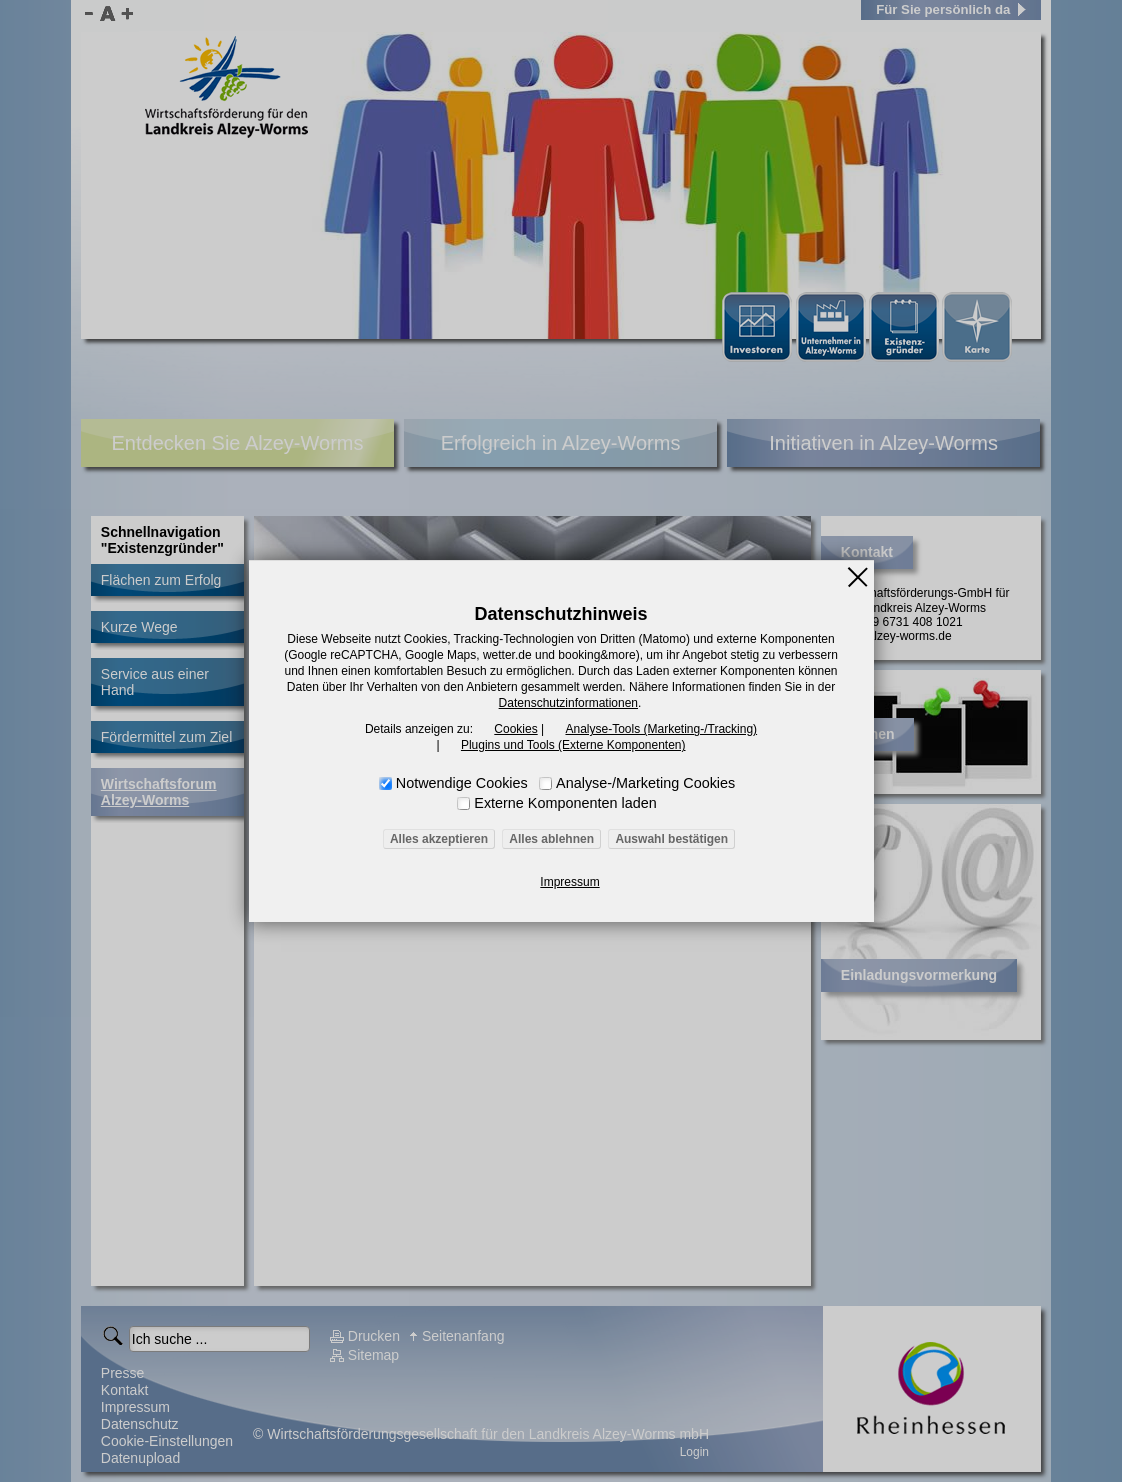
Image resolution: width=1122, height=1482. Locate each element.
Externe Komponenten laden (565, 803)
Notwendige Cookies (462, 783)
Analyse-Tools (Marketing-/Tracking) (661, 729)
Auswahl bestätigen (671, 839)
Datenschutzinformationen (568, 703)
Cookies (515, 729)
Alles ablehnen (551, 839)
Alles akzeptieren (439, 839)
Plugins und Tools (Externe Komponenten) (573, 745)
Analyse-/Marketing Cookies (645, 783)
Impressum (569, 882)
